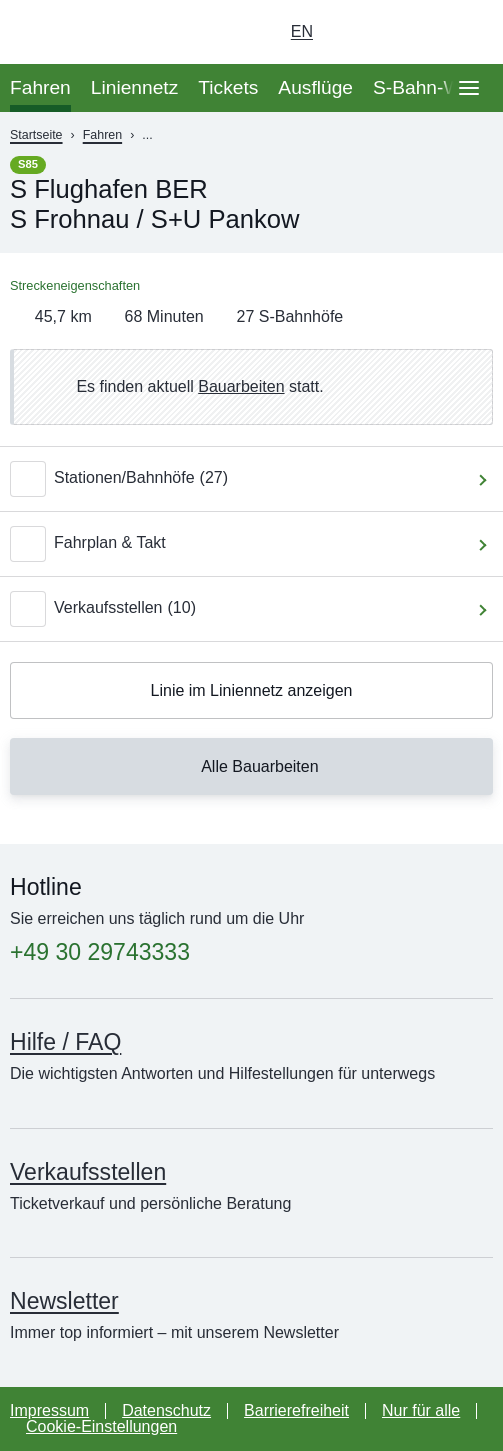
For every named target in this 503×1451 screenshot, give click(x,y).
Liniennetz (134, 87)
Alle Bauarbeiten (247, 766)
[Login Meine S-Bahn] (357, 32)
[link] (251, 387)
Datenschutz (166, 1410)
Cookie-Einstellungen (101, 1426)
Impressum (49, 1410)
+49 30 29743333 (100, 952)
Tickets (228, 87)
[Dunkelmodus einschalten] (413, 32)
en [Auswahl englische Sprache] (302, 31)
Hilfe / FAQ (65, 1042)
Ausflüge (315, 87)
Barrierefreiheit (296, 1410)
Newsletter (64, 1301)
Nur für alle (421, 1410)
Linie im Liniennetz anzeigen (252, 690)
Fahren (40, 87)
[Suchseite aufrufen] (469, 32)
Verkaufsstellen (88, 1172)
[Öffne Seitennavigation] (469, 88)
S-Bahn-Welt (427, 87)
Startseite (36, 135)
